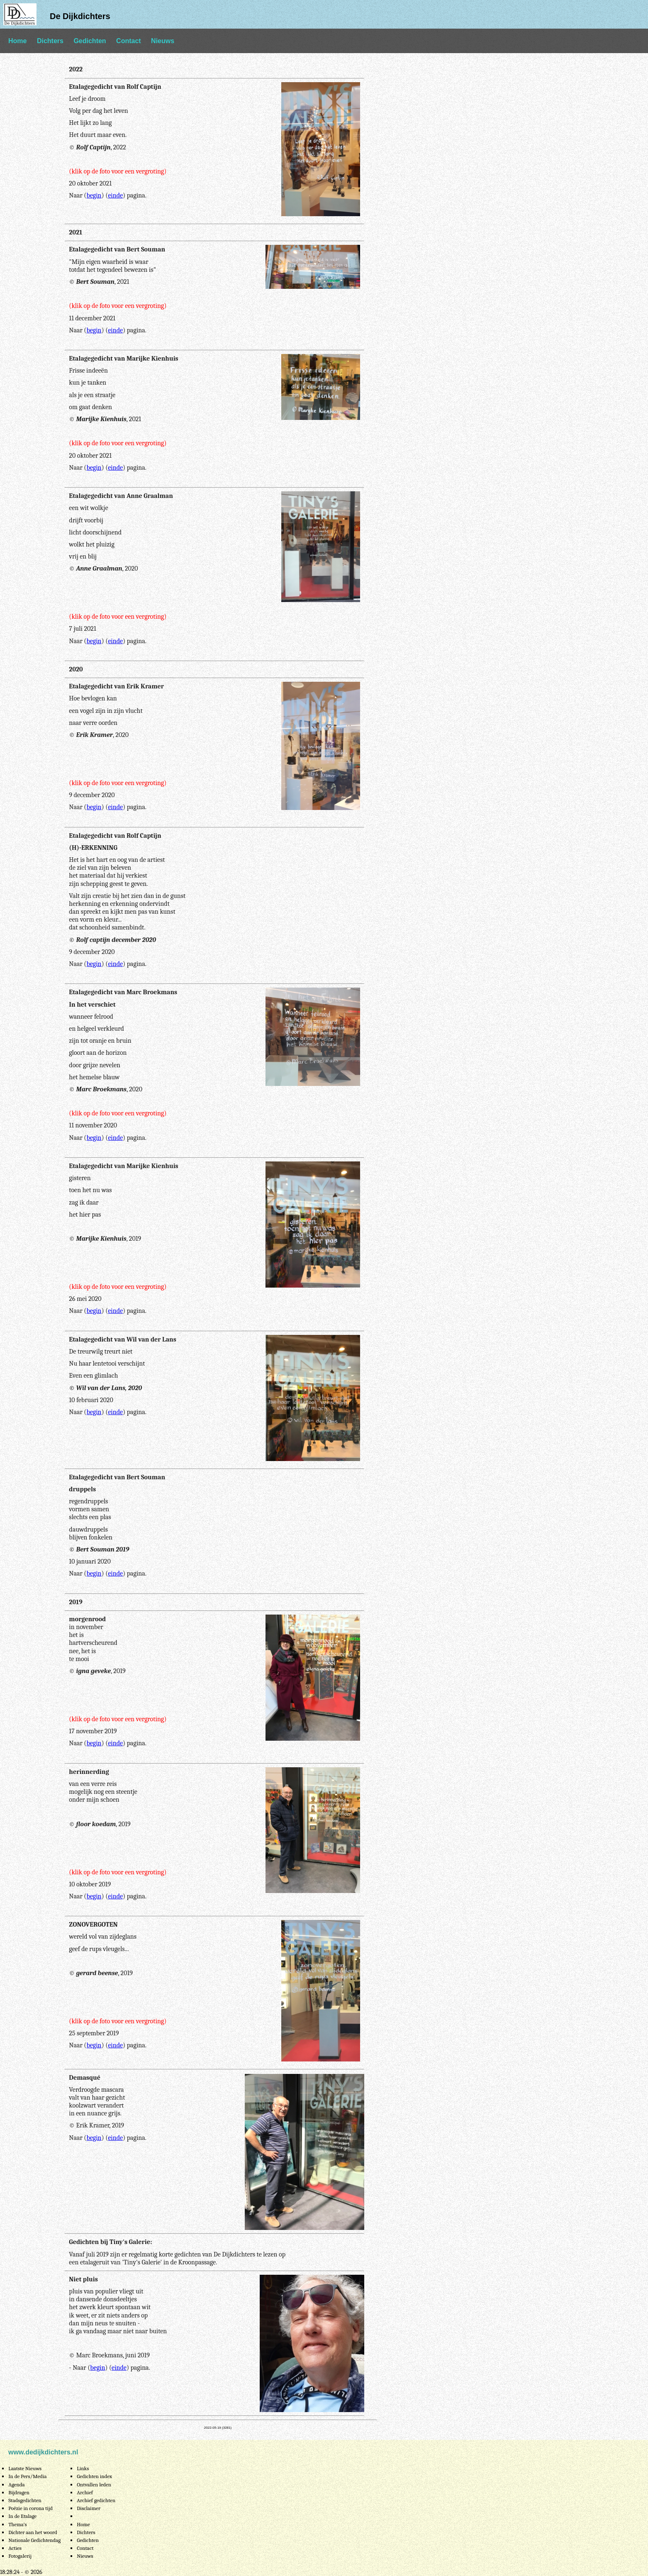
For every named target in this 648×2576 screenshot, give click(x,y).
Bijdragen (18, 2492)
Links (83, 2468)
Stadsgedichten (24, 2500)
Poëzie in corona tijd (30, 2508)
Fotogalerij (20, 2556)
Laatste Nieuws (24, 2468)
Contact (128, 40)
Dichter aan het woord (32, 2532)
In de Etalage (22, 2516)
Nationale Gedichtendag (34, 2540)
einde (115, 195)
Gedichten (89, 40)
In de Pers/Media (27, 2476)
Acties (15, 2548)
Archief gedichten (96, 2500)
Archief (85, 2492)
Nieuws (162, 40)
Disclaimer (88, 2508)
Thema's (17, 2524)
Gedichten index (94, 2476)
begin (93, 195)
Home (17, 40)
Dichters (50, 40)
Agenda (16, 2484)
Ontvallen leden (94, 2484)
